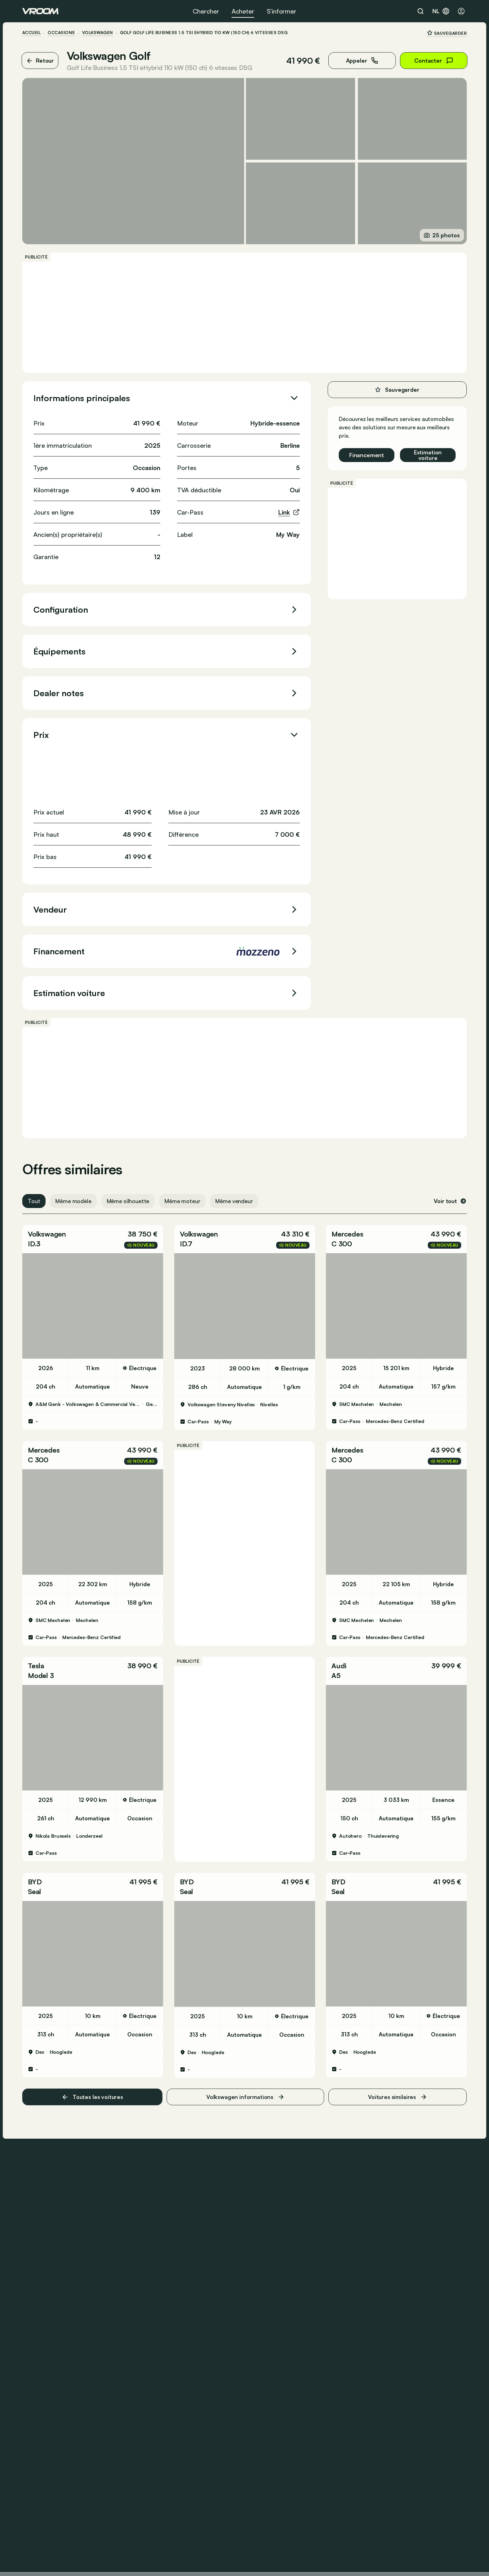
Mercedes (347, 1234)
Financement (366, 455)
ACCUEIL (31, 33)
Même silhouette (128, 1201)
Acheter (243, 11)
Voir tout (450, 1201)
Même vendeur (233, 1201)
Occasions (61, 33)
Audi (338, 1665)
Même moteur (182, 1201)
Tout (34, 1201)
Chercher (206, 11)
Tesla (36, 1665)
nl (441, 11)
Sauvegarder (447, 33)
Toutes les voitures (92, 2097)
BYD (34, 1881)
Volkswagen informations (245, 2096)
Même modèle (73, 1201)
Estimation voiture (428, 455)
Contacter (433, 60)
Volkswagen (97, 33)
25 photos (442, 235)
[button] (92, 1239)
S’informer (281, 11)
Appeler (362, 60)
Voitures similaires (397, 2096)
